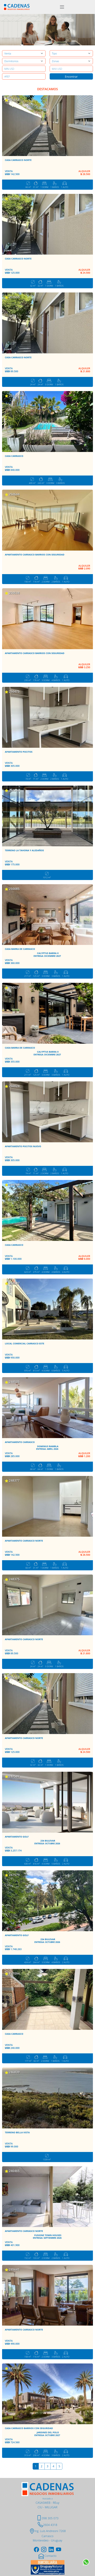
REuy (56, 2503)
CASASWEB (43, 2503)
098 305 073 (47, 2518)
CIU (40, 2507)
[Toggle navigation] (62, 7)
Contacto (47, 2556)
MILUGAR (51, 2507)
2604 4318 (47, 2525)
